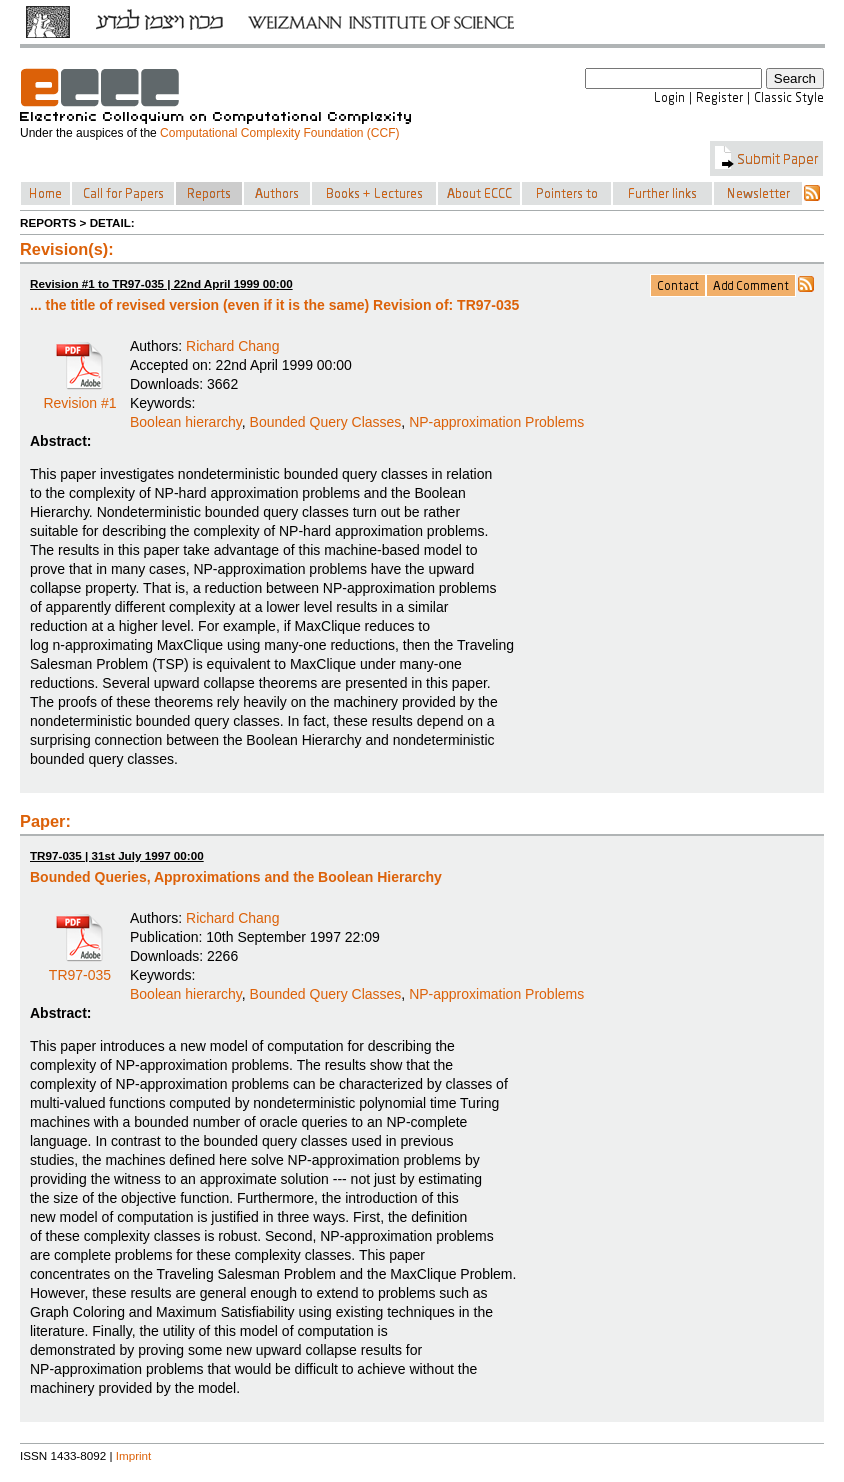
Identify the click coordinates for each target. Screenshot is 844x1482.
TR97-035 (80, 968)
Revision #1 (79, 396)
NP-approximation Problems (496, 422)
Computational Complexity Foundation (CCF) (279, 133)
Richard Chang (232, 346)
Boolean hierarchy (186, 422)
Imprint (134, 1455)
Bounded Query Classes (326, 422)
